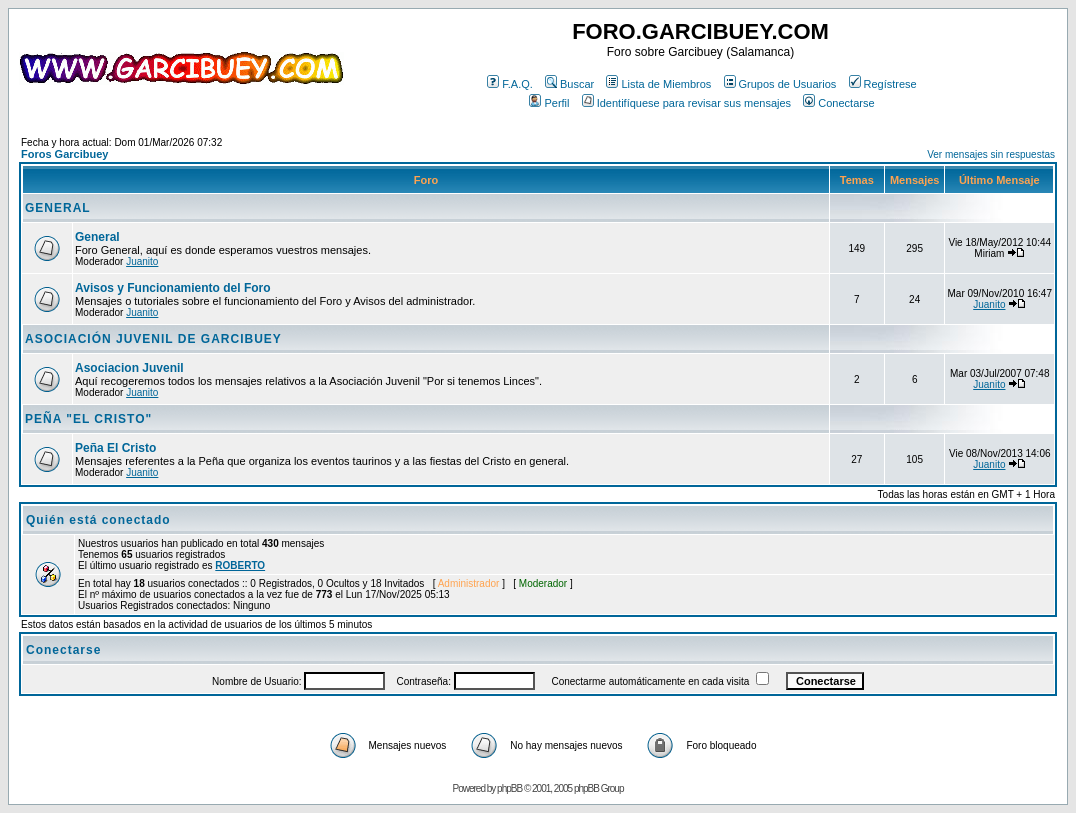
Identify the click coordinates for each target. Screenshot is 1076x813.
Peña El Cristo (115, 448)
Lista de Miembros (658, 84)
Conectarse (838, 103)
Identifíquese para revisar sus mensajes (686, 103)
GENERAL (58, 208)
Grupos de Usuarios (780, 84)
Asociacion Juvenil (129, 368)
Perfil (549, 103)
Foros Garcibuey (64, 154)
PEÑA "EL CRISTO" (88, 419)
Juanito (142, 261)
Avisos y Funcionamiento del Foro (173, 288)
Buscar (569, 84)
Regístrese (883, 84)
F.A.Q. (510, 84)
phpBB (509, 788)
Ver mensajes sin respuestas (991, 154)
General (97, 237)
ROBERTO (240, 565)
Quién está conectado (98, 520)
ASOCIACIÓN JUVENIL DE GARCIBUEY (153, 339)
